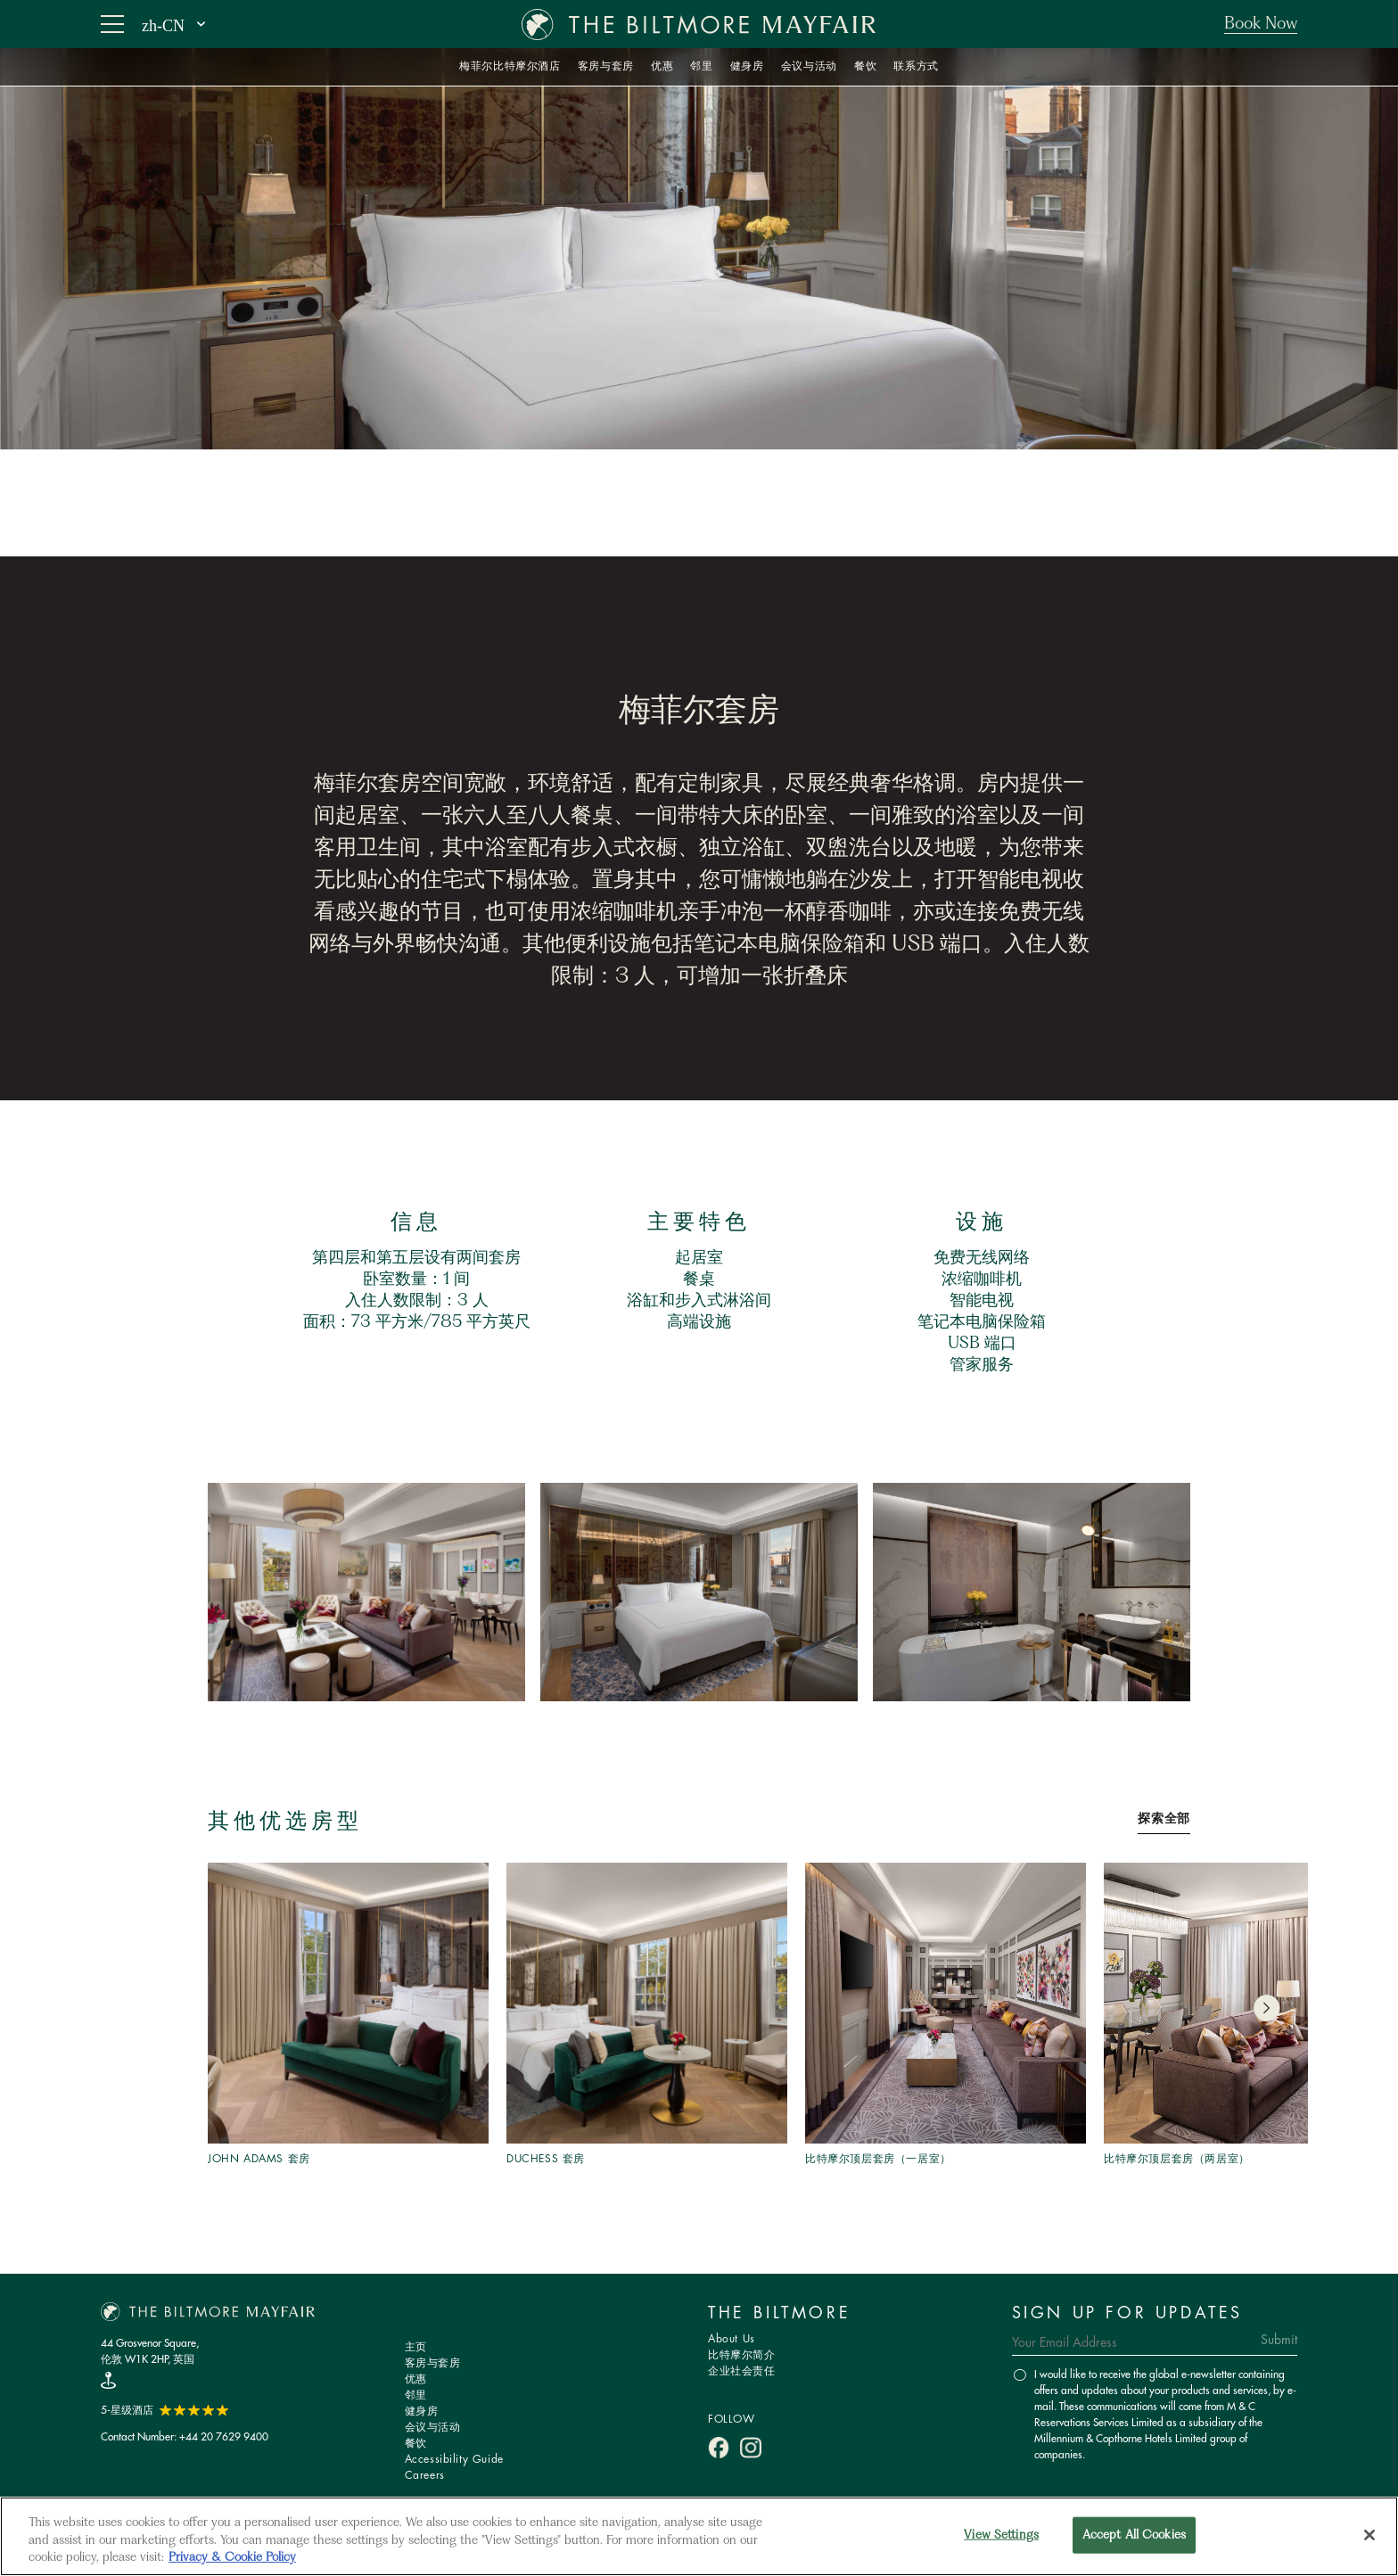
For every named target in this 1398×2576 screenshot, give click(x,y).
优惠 (416, 2379)
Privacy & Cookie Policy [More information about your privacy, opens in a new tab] (232, 2558)
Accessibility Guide (454, 2459)
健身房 (422, 2411)
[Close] (1369, 2535)
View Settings (1001, 2534)
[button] (1266, 2008)
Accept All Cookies (1134, 2534)
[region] (699, 2536)
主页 (416, 2347)
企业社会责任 (742, 2371)
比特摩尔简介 (742, 2355)
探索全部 (1164, 1819)
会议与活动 (433, 2427)
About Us (731, 2339)
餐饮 (416, 2443)
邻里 (416, 2395)
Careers (425, 2475)
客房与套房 (433, 2363)
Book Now (1260, 24)
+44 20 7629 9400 (223, 2436)
